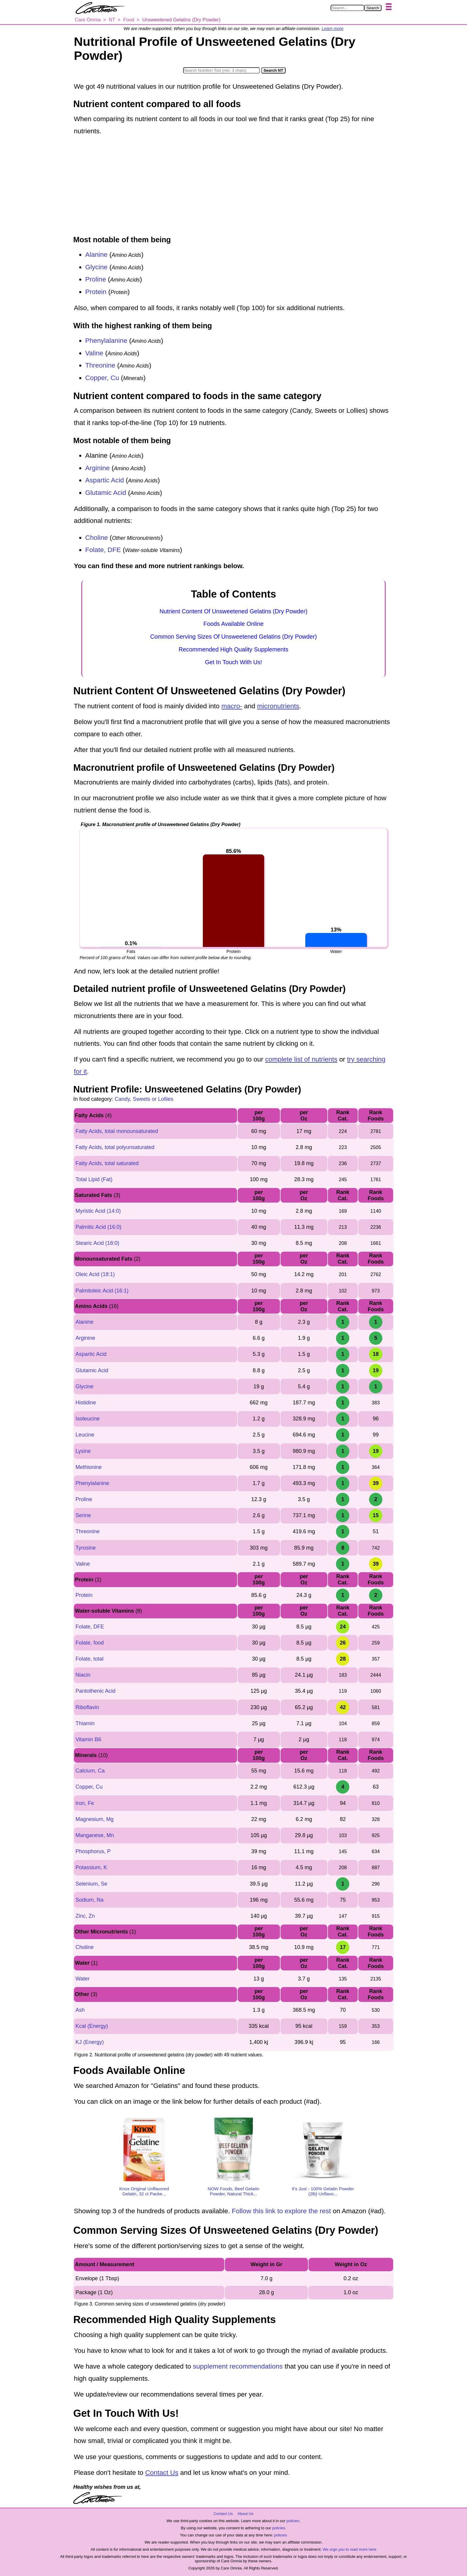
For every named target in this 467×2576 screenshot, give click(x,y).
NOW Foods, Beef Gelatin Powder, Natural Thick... (233, 2191)
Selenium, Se (91, 1884)
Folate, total (89, 1659)
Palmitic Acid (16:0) (98, 1227)
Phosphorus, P (92, 1851)
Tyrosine (85, 1548)
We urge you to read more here (349, 2549)
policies (293, 2521)
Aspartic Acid (104, 480)
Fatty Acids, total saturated (106, 1163)
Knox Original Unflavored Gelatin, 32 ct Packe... (144, 2191)
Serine (83, 1515)
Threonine (100, 365)
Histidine (85, 1403)
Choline (96, 537)
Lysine (83, 1451)
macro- (231, 706)
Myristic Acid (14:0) (98, 1211)
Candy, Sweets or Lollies (144, 1099)
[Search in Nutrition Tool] (221, 70)
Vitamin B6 (88, 1739)
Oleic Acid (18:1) (95, 1274)
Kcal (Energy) (91, 2026)
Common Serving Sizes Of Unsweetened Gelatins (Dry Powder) (233, 636)
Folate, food (89, 1643)
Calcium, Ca (90, 1771)
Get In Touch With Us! (233, 662)
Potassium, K (91, 1867)
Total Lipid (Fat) (93, 1179)
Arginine (97, 468)
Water (82, 1979)
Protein (95, 292)
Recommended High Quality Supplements (233, 649)
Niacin (82, 1675)
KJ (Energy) (89, 2042)
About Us (245, 2513)
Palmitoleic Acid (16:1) (101, 1291)
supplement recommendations (238, 2366)
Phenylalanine (106, 340)
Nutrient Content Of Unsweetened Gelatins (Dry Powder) (234, 611)
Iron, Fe (84, 1803)
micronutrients (278, 706)
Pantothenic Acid (95, 1691)
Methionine (88, 1467)
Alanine (96, 254)
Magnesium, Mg (94, 1819)
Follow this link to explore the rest (281, 2211)
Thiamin (84, 1723)
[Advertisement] (233, 186)
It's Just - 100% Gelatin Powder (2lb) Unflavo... (323, 2191)
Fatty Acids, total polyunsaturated (114, 1147)
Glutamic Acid (105, 492)
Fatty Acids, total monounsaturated (116, 1131)
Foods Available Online (233, 623)
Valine (94, 353)
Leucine (84, 1435)
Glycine (96, 267)
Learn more (333, 28)
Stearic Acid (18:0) (97, 1243)
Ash (80, 2010)
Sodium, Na (89, 1900)
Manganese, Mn (94, 1835)
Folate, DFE (103, 550)
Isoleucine (87, 1419)
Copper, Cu (102, 378)
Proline (95, 279)
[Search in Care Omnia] (347, 8)
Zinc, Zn (85, 1916)
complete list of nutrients (301, 1059)
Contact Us (161, 2472)
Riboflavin (87, 1707)
